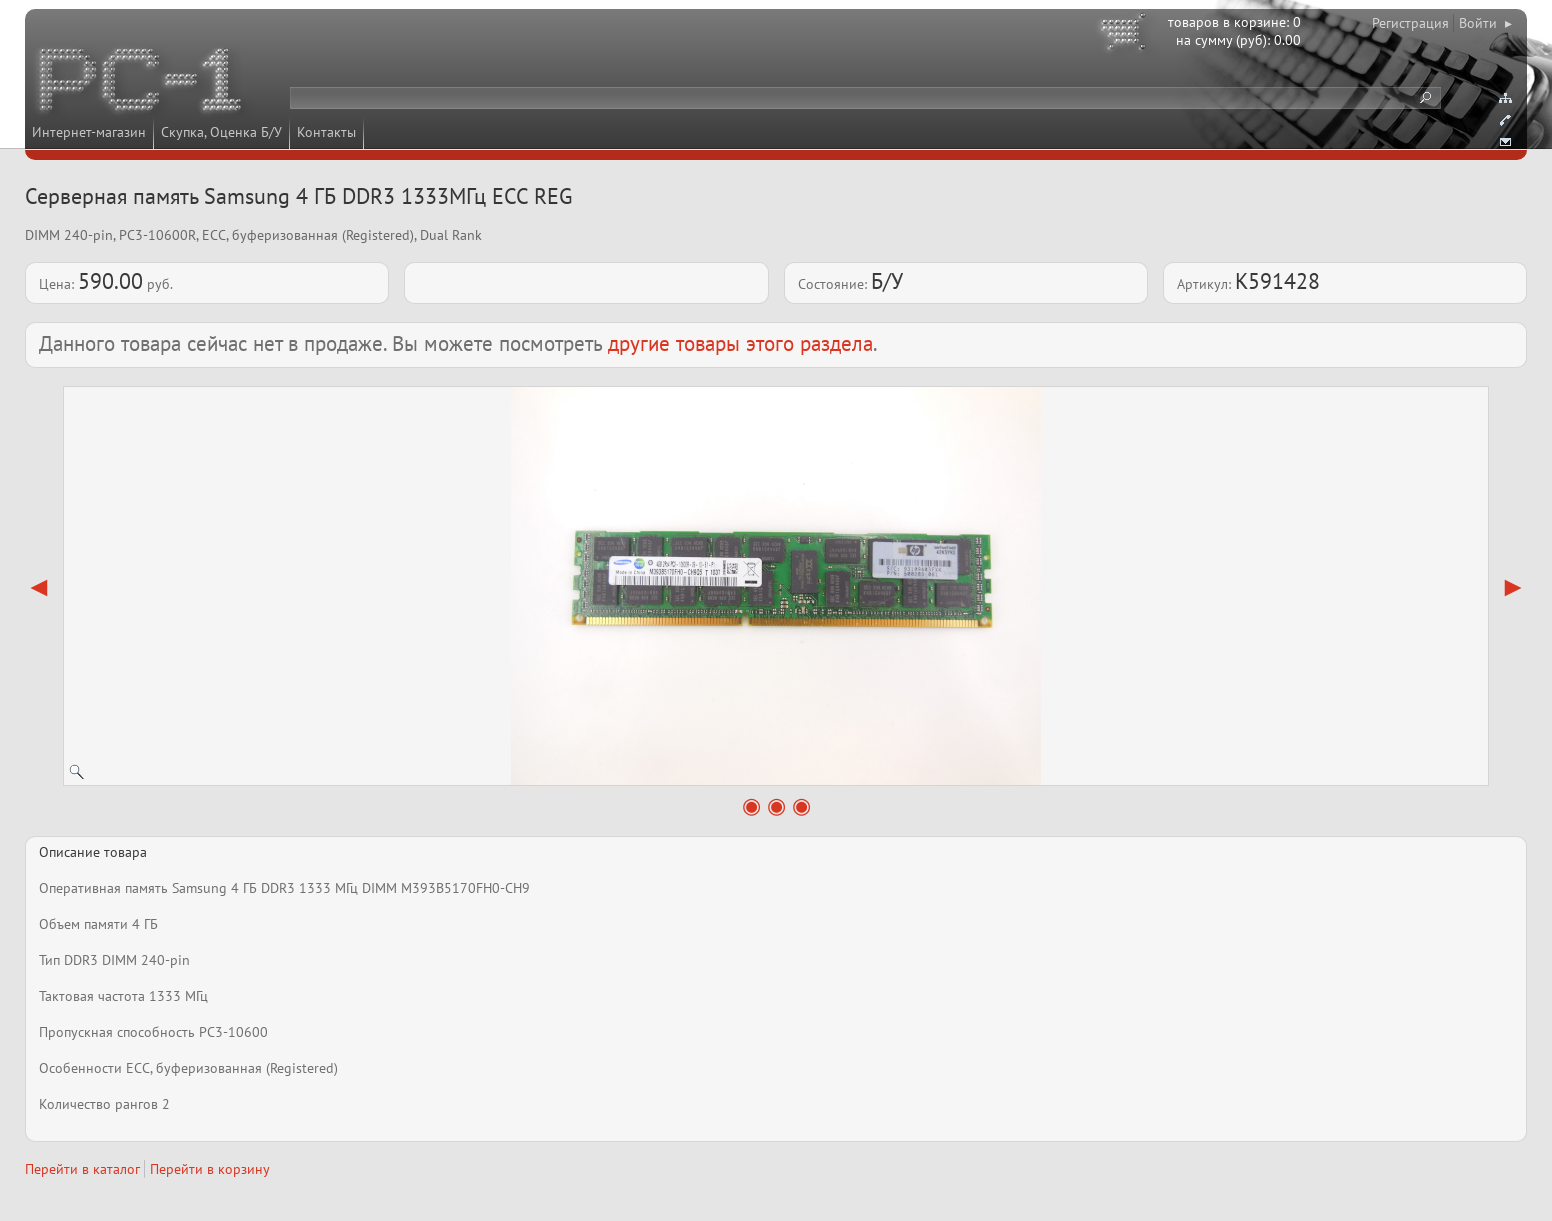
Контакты (326, 132)
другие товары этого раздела (740, 343)
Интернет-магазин (89, 132)
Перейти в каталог (82, 1169)
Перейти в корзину (210, 1169)
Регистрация (1410, 23)
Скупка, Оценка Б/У (221, 132)
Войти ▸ (1485, 23)
